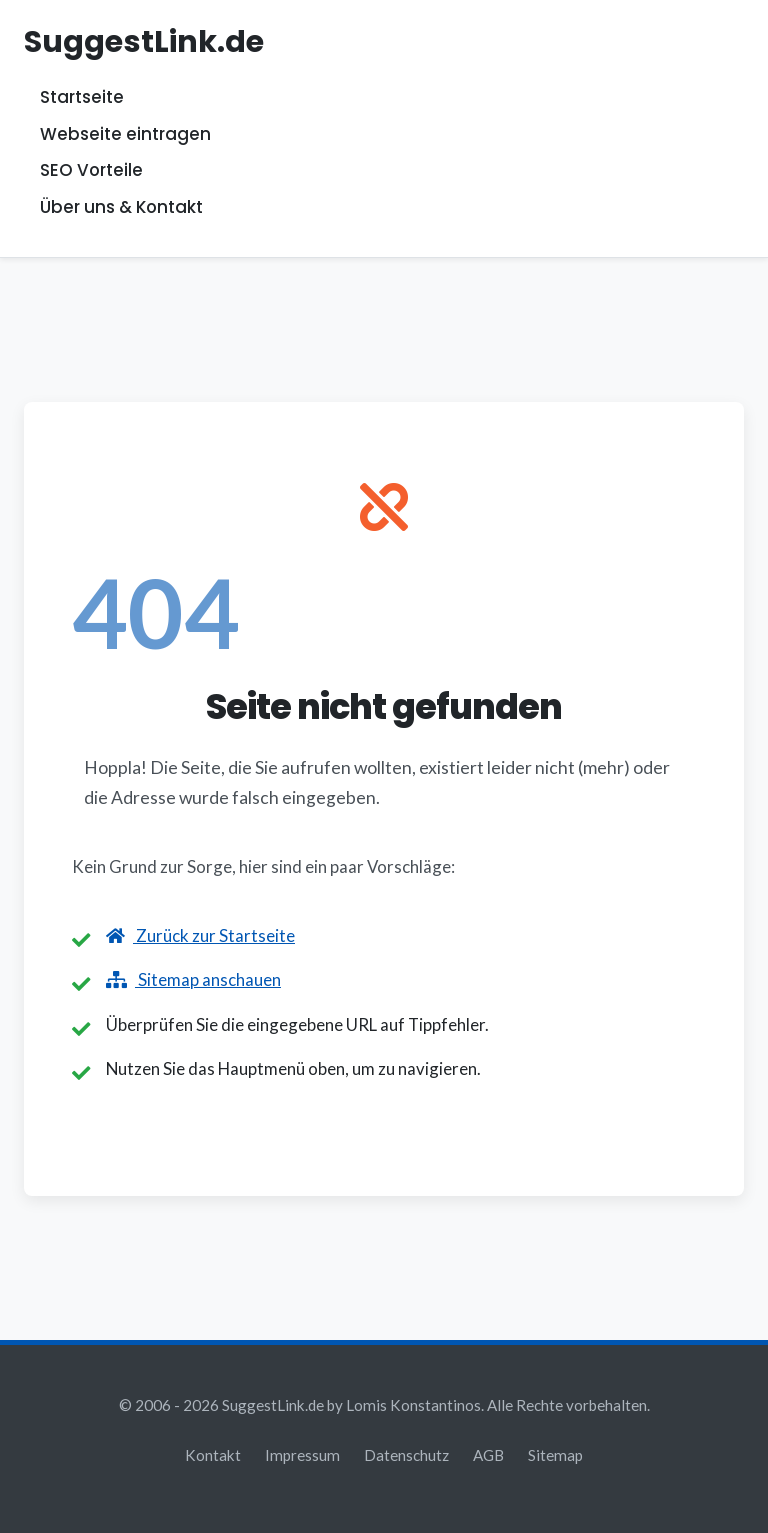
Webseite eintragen (125, 134)
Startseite (82, 98)
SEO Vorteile (91, 171)
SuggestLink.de (144, 41)
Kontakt (213, 1455)
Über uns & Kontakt (121, 207)
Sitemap (555, 1455)
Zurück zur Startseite (200, 935)
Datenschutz (406, 1455)
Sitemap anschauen (193, 979)
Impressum (302, 1455)
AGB (488, 1455)
